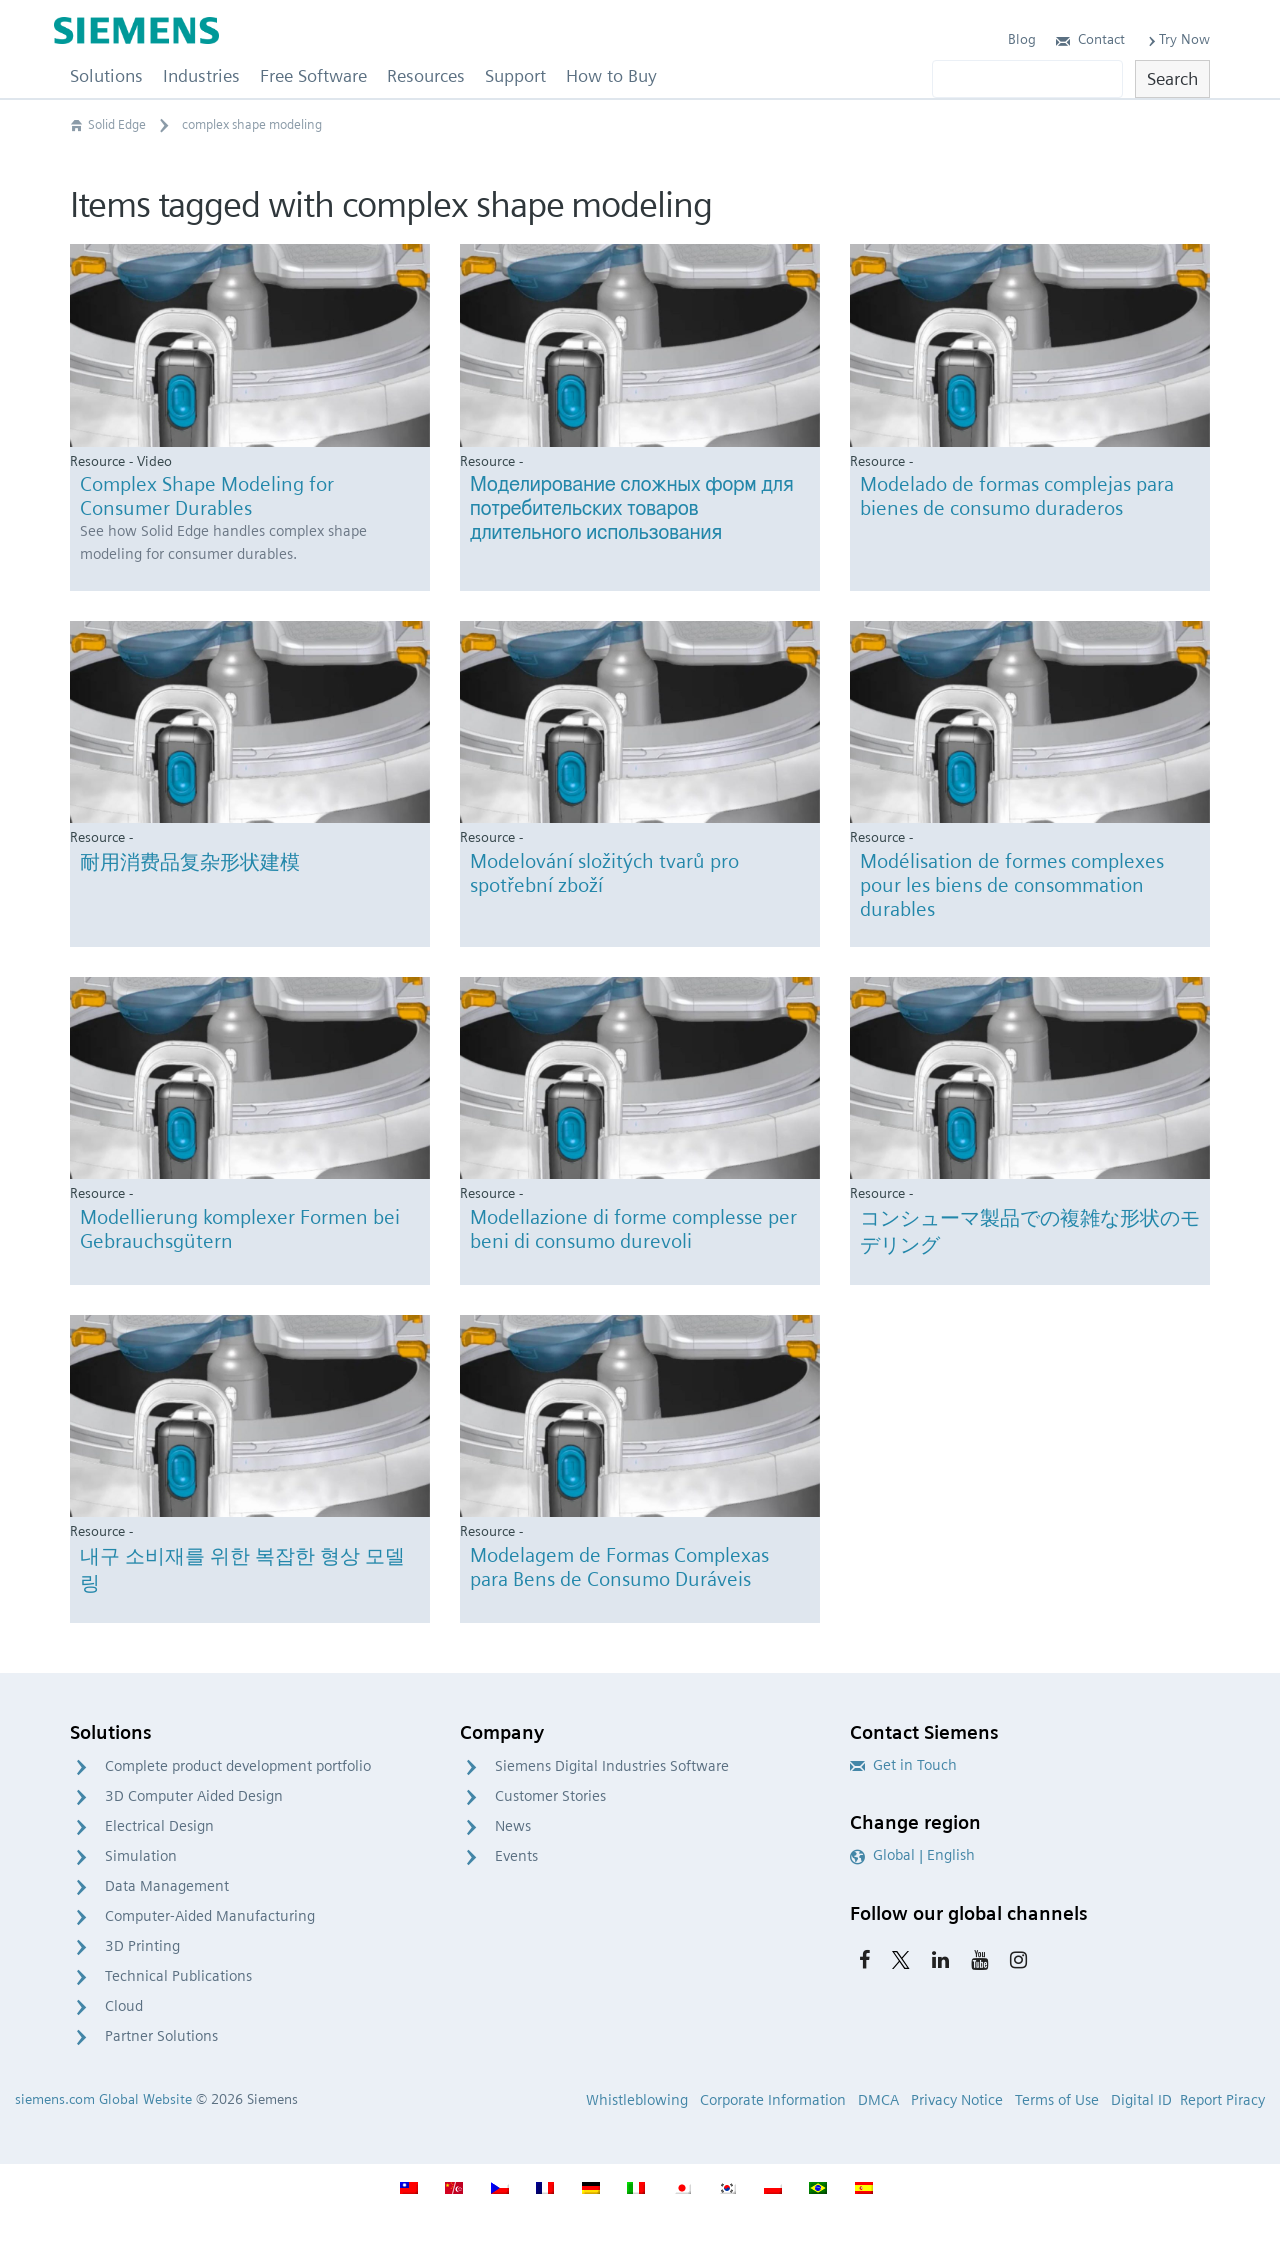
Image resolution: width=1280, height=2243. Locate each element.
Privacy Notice (957, 2100)
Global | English (912, 1855)
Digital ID (1141, 2100)
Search (1172, 78)
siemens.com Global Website (103, 2099)
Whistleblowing (637, 2100)
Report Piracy (1222, 2100)
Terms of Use (1057, 2100)
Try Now (1177, 39)
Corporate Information (773, 2100)
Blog (1022, 39)
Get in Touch (903, 1765)
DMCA (878, 2100)
